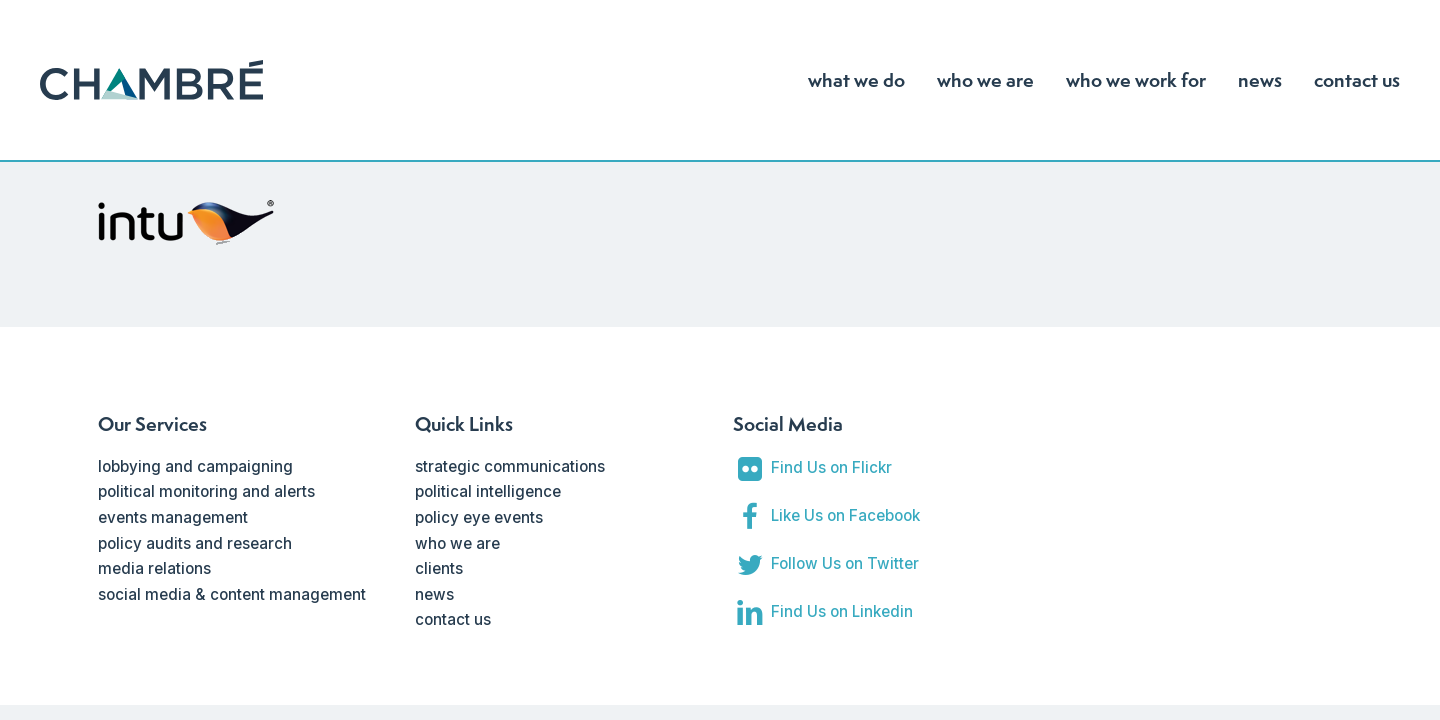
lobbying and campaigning (195, 466)
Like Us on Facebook (845, 515)
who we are (457, 543)
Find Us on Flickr (831, 467)
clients (439, 568)
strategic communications (510, 466)
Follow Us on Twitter (845, 563)
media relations (154, 568)
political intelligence (488, 491)
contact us (453, 619)
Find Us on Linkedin (842, 611)
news (434, 594)
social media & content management (232, 594)
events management (173, 517)
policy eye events (479, 517)
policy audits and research (195, 543)
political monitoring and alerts (206, 491)
